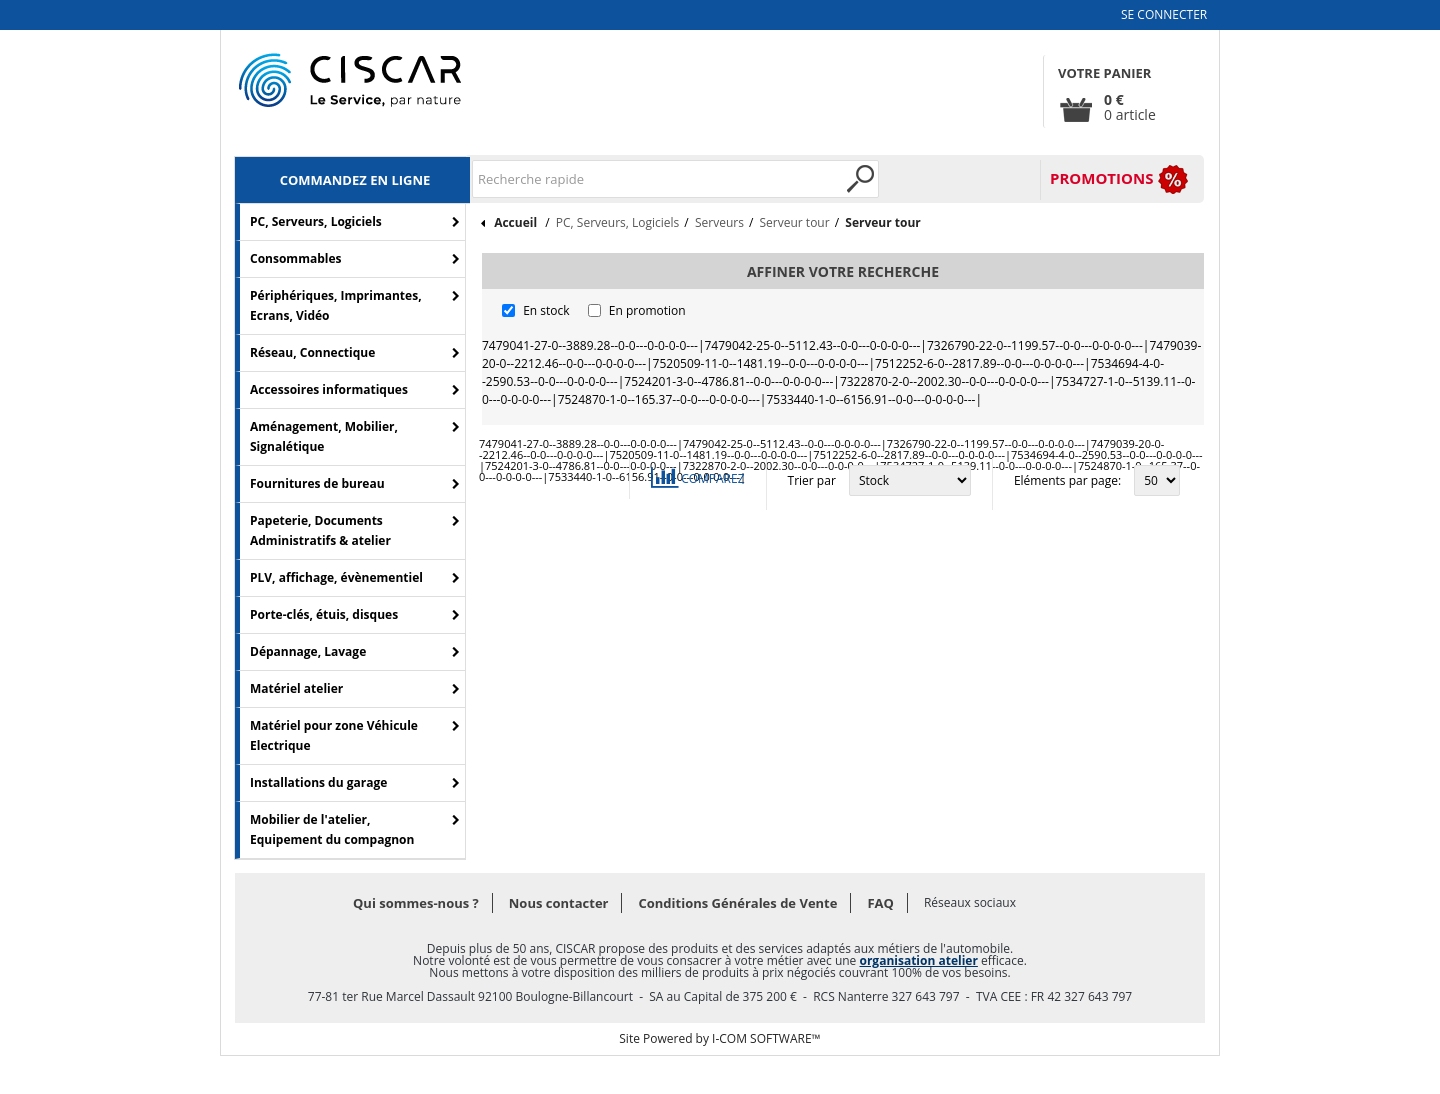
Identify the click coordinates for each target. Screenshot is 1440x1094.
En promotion (647, 310)
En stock (546, 310)
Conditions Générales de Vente (737, 903)
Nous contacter (559, 903)
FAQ (880, 903)
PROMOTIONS (1101, 178)
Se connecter (1164, 14)
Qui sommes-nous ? (416, 903)
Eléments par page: (1067, 480)
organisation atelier (918, 960)
